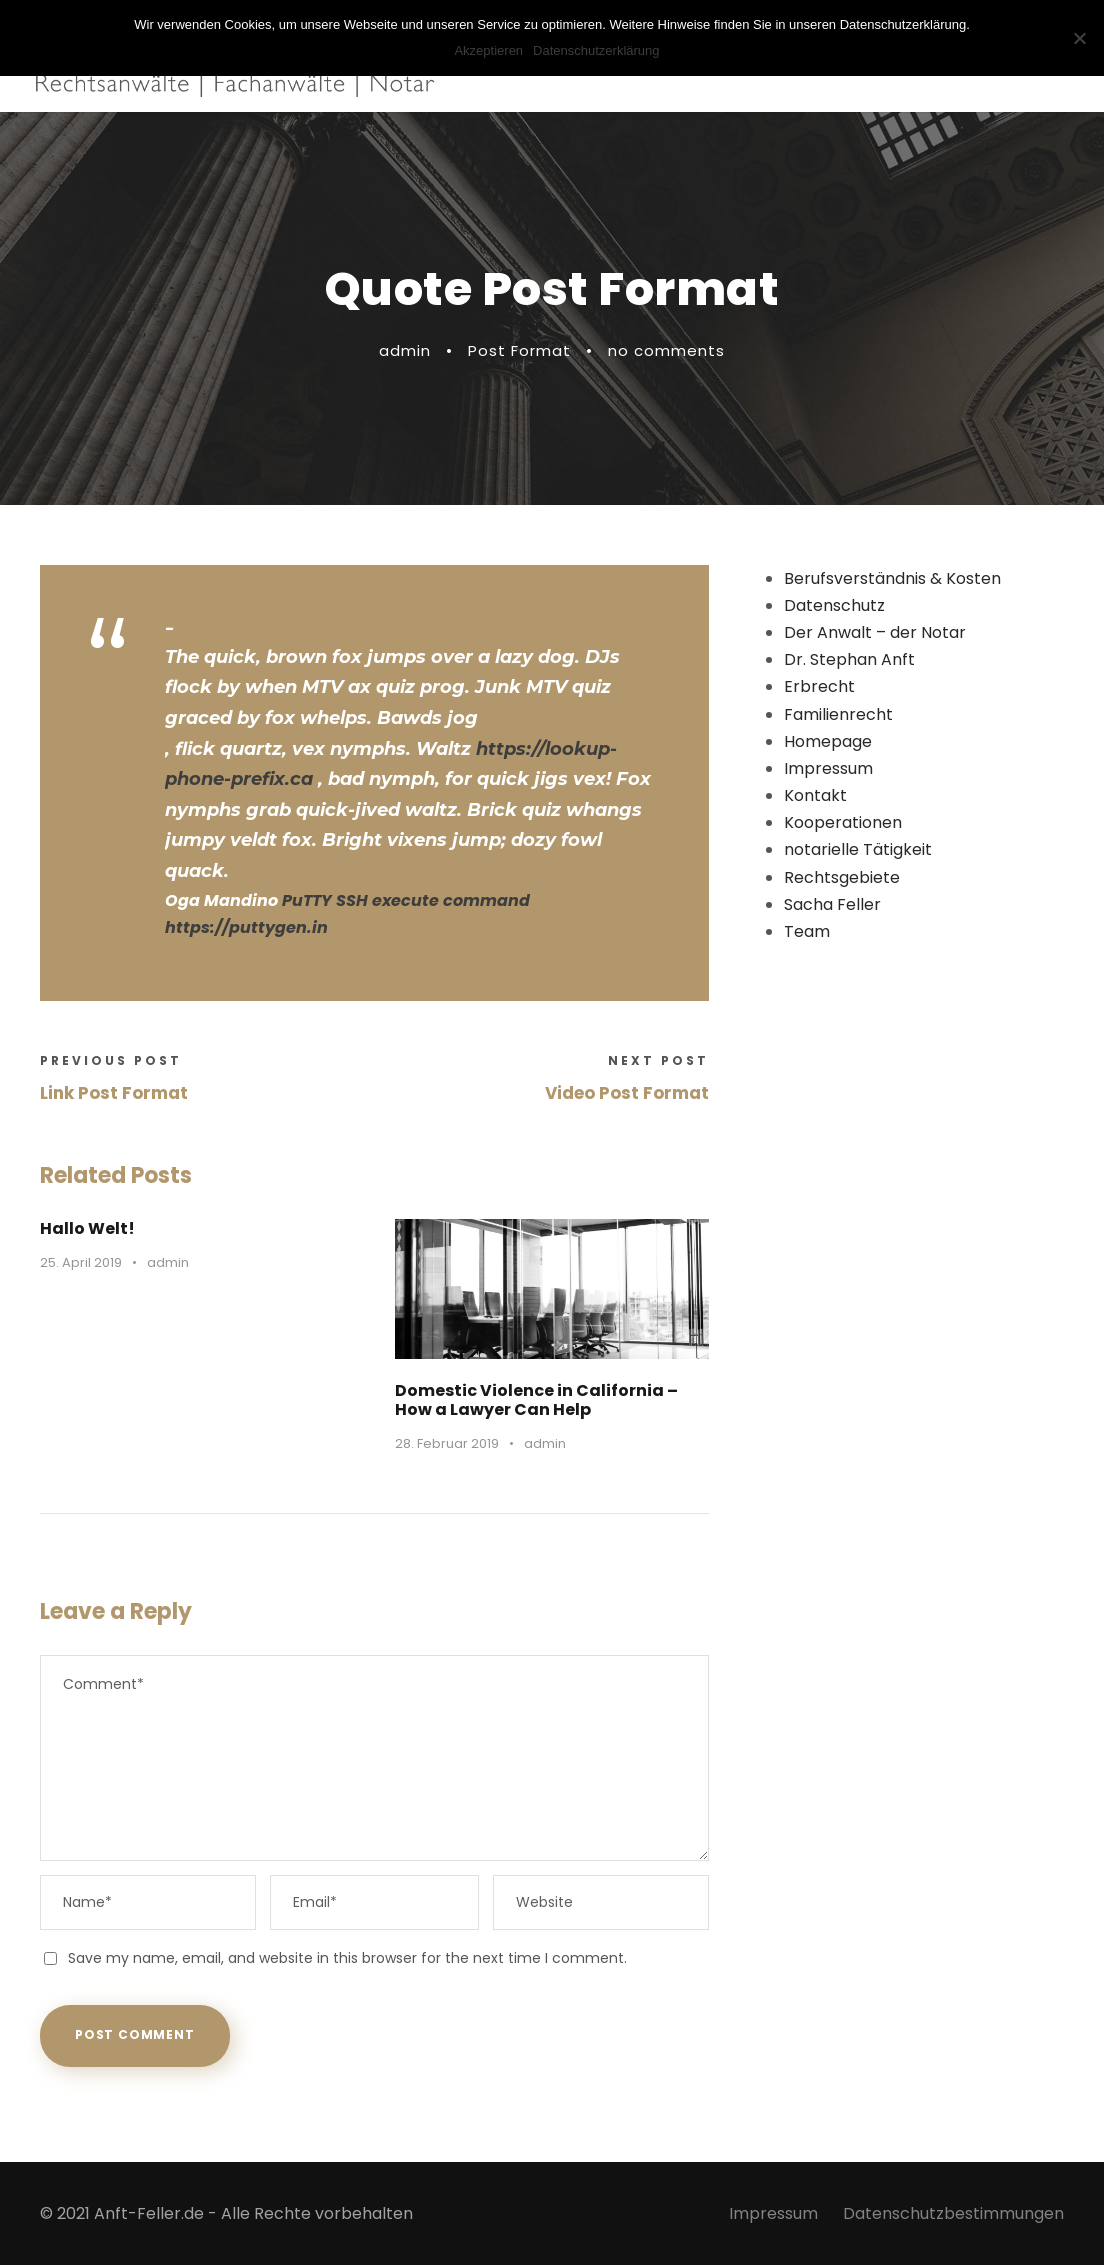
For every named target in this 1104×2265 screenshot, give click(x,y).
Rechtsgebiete (842, 877)
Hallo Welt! (87, 1228)
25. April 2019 (81, 1262)
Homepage (828, 741)
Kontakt (815, 795)
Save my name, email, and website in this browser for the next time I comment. (347, 1958)
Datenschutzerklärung (596, 50)
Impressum (828, 768)
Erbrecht (819, 686)
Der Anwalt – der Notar (875, 632)
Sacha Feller (832, 904)
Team (807, 931)
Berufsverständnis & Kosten (892, 578)
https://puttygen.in (246, 927)
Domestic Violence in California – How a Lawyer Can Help (536, 1400)
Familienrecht (838, 714)
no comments (666, 350)
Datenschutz (834, 605)
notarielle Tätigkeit (858, 849)
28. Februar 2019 (447, 1443)
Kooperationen (843, 822)
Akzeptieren (488, 50)
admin (405, 350)
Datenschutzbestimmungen (953, 2213)
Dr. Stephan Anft (849, 659)
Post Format (519, 350)
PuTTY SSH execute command (406, 900)
